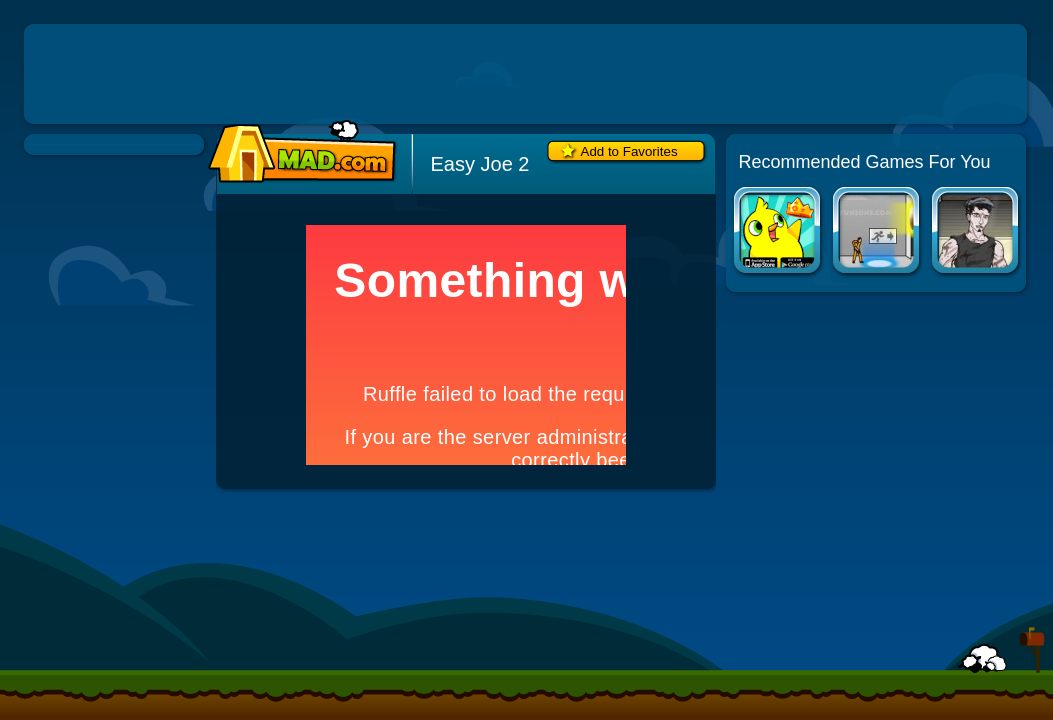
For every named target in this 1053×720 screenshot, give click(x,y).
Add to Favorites (629, 151)
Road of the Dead (976, 232)
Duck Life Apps (778, 232)
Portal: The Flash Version (877, 232)
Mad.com (297, 152)
